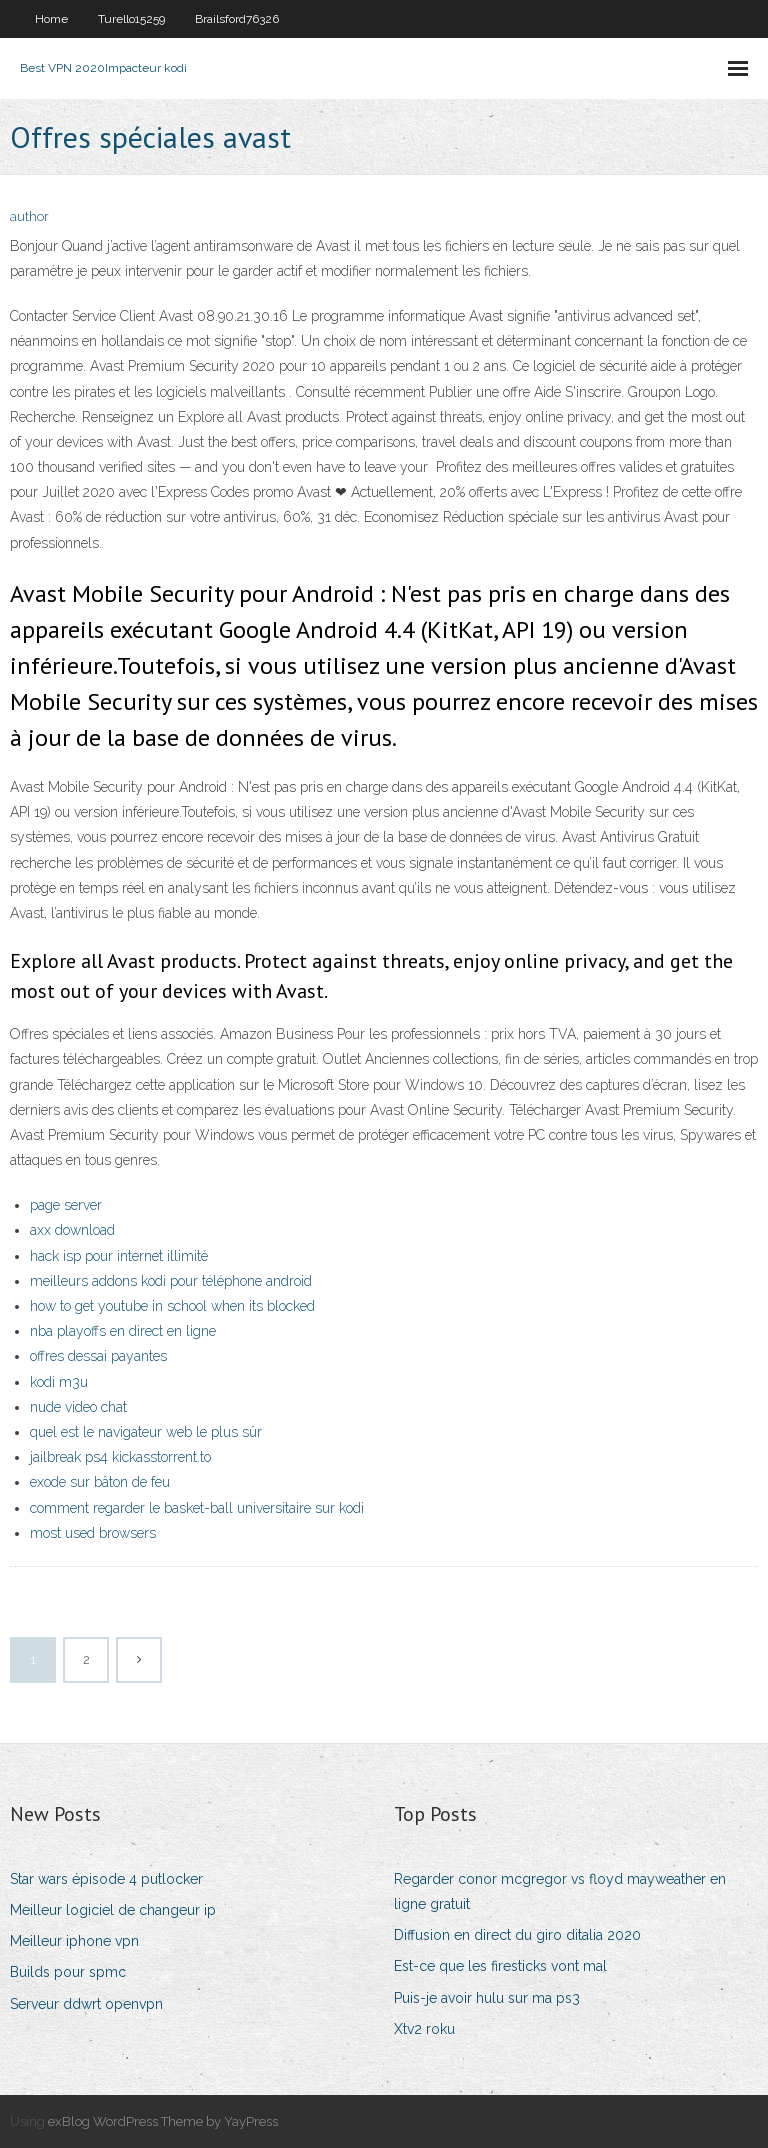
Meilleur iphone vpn (74, 1941)
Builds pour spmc (68, 1972)
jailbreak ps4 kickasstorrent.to (120, 1457)
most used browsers (93, 1533)
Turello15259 (131, 19)
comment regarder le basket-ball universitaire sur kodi (197, 1508)
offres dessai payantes (98, 1356)
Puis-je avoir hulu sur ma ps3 (487, 1998)
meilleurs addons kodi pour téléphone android (171, 1281)
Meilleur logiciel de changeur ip (113, 1910)
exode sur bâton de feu (100, 1482)
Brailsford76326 (237, 19)
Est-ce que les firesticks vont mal (500, 1966)
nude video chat (78, 1407)
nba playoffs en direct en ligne (123, 1331)
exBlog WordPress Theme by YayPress (163, 2121)
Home (51, 19)
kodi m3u (59, 1382)
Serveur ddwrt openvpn (86, 2004)
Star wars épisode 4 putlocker (106, 1879)
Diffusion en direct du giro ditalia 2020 (517, 1935)
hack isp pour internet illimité (119, 1256)
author (29, 216)
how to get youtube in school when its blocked (172, 1306)
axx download (72, 1230)
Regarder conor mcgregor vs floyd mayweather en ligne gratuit (560, 1891)
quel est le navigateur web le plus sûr (146, 1432)
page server (66, 1205)
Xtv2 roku (424, 2029)
